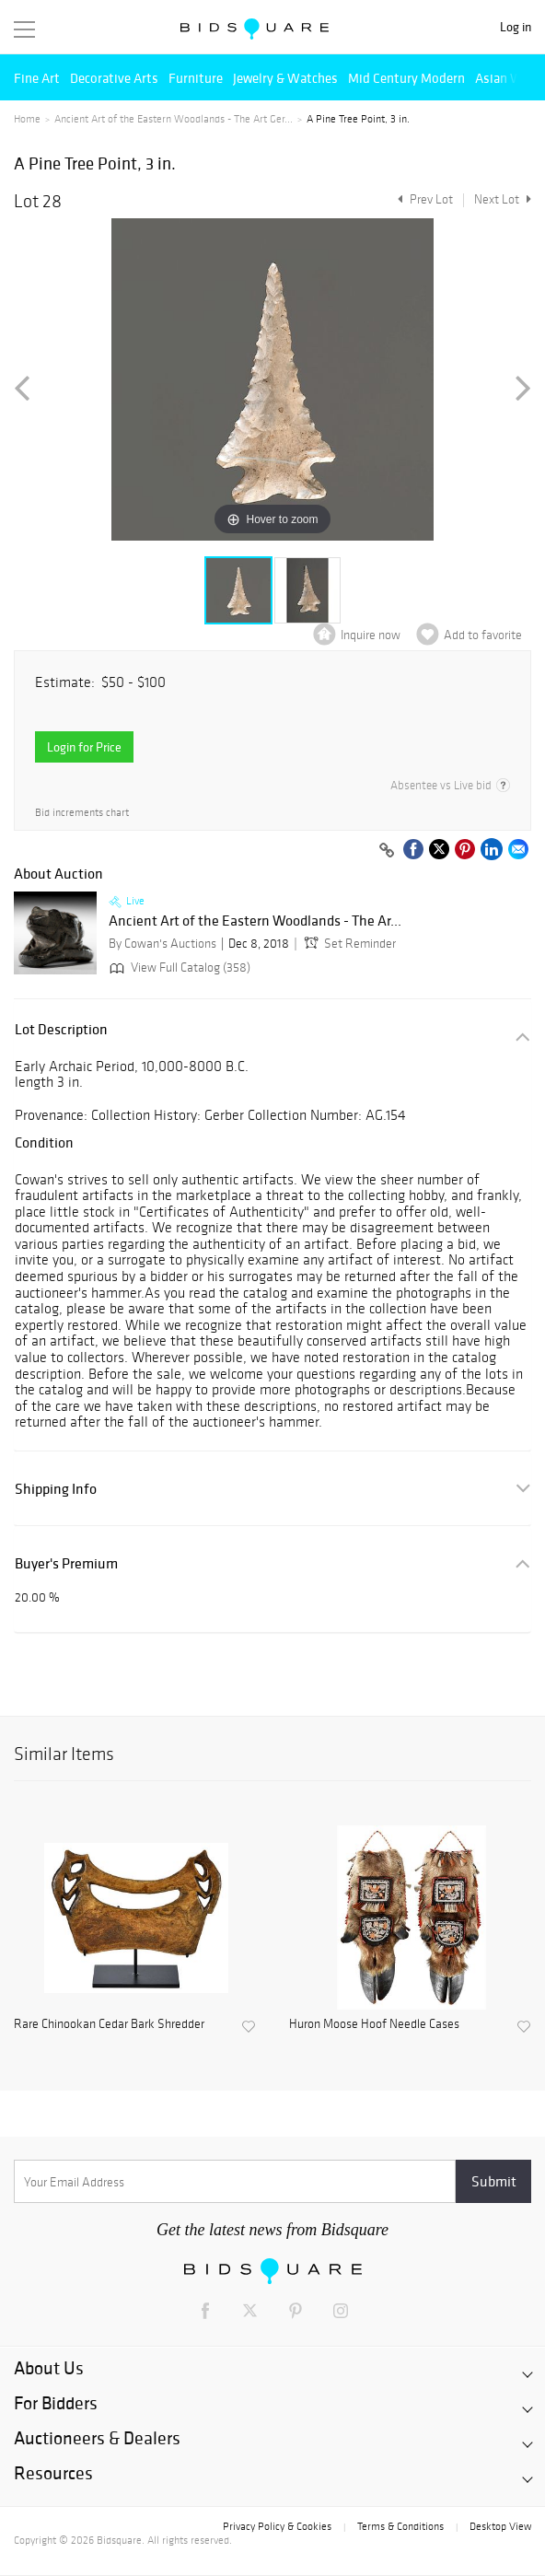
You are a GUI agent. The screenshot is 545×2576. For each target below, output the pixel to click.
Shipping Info (56, 1489)
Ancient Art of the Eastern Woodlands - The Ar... (255, 921)
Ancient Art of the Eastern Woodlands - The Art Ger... (173, 118)
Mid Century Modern (406, 78)
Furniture (195, 78)
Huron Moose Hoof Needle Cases (374, 2024)
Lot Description (61, 1029)
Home (27, 118)
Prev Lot (423, 199)
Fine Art (37, 78)
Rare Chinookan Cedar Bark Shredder (109, 2024)
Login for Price (84, 747)
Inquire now (370, 635)
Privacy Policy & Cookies (277, 2526)
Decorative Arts (114, 78)
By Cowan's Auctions (162, 943)
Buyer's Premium (66, 1563)
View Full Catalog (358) (178, 967)
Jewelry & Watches (285, 78)
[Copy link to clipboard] (387, 851)
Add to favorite (483, 635)
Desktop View (500, 2526)
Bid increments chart (82, 813)
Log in (515, 27)
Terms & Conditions (400, 2526)
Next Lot (502, 199)
